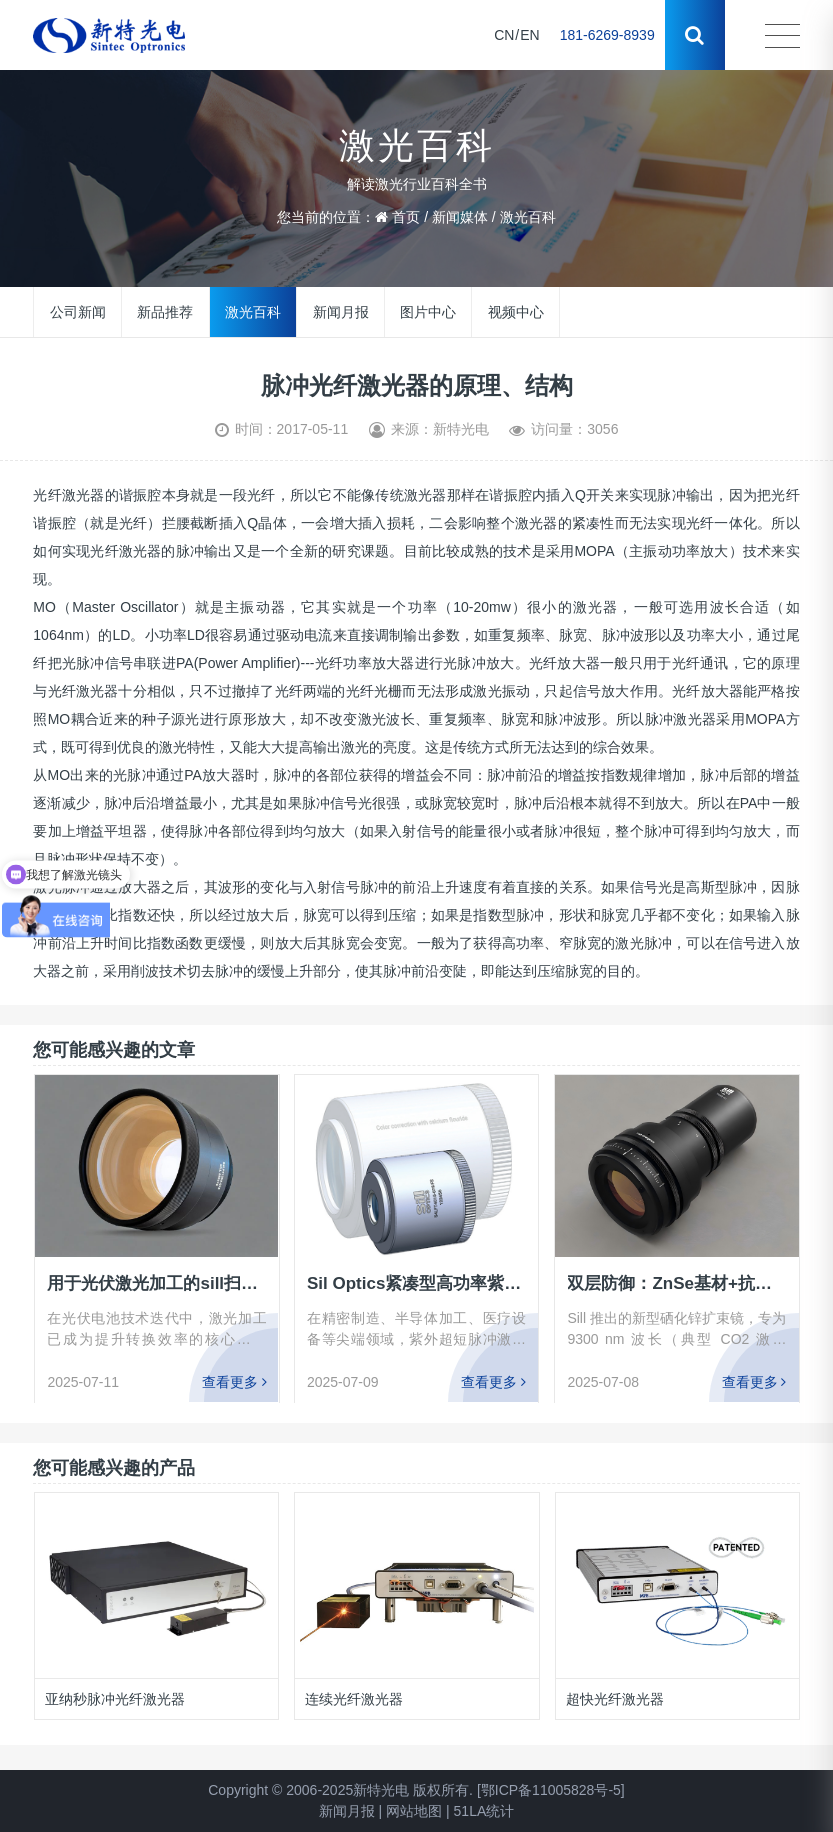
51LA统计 (484, 1811)
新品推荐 (165, 312)
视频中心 (516, 312)
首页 (406, 217)
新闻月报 (341, 312)
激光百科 (528, 217)
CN (504, 35)
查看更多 (233, 1382)
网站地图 (414, 1811)
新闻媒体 (460, 217)
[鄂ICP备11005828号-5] (551, 1790)
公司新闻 (78, 312)
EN (529, 35)
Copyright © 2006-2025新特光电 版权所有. (340, 1790)
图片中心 (428, 312)
